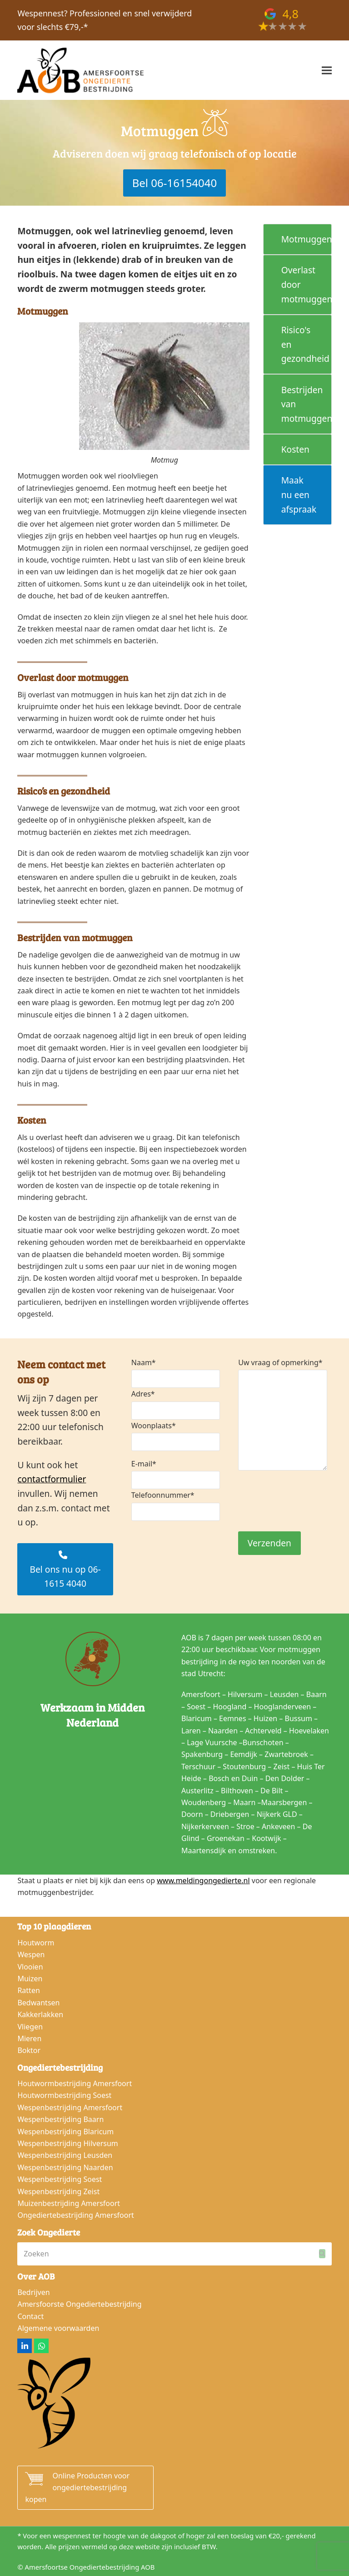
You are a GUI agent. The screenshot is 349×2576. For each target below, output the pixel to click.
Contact (30, 2316)
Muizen (29, 1979)
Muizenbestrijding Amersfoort (68, 2203)
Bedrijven (33, 2292)
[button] (327, 70)
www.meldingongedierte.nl (203, 1880)
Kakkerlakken (40, 2014)
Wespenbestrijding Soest (59, 2179)
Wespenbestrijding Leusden (64, 2155)
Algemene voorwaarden (58, 2328)
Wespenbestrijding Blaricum (65, 2132)
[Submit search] (322, 2253)
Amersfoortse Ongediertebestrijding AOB (90, 2566)
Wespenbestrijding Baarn (60, 2119)
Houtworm (35, 1943)
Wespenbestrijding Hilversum (67, 2143)
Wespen (31, 1954)
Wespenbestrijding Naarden (65, 2167)
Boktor (28, 2050)
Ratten (28, 1990)
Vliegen (30, 2027)
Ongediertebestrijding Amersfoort (75, 2215)
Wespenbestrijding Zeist (58, 2191)
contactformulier (51, 1479)
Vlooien (30, 1967)
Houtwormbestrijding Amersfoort (74, 2083)
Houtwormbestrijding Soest (64, 2095)
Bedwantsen (38, 2003)
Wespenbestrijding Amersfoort (69, 2107)
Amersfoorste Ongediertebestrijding (79, 2304)
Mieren (29, 2038)
